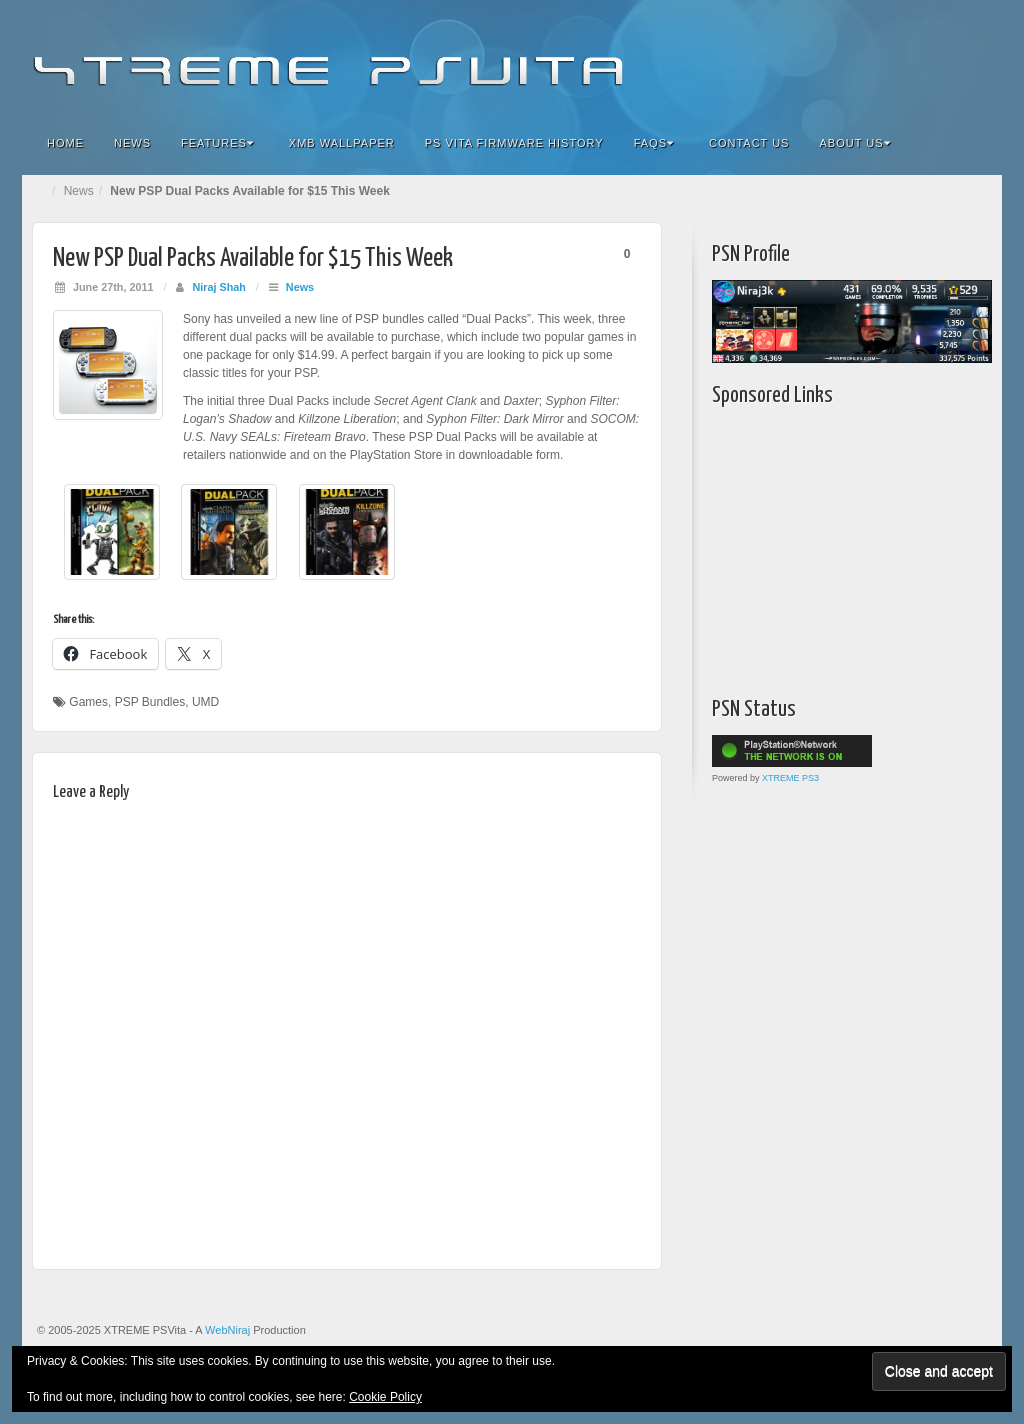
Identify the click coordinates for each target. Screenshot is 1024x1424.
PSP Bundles (150, 702)
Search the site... (974, 143)
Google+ (892, 58)
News (132, 143)
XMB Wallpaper (342, 143)
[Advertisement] (837, 547)
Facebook (838, 58)
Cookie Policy (385, 1397)
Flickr (865, 58)
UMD (205, 702)
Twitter (919, 58)
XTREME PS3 (790, 778)
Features (217, 143)
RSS (973, 58)
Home (65, 143)
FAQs (654, 143)
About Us (854, 143)
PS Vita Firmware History (514, 143)
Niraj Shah (218, 287)
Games (88, 702)
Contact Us (749, 143)
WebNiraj (227, 1330)
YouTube (946, 58)
